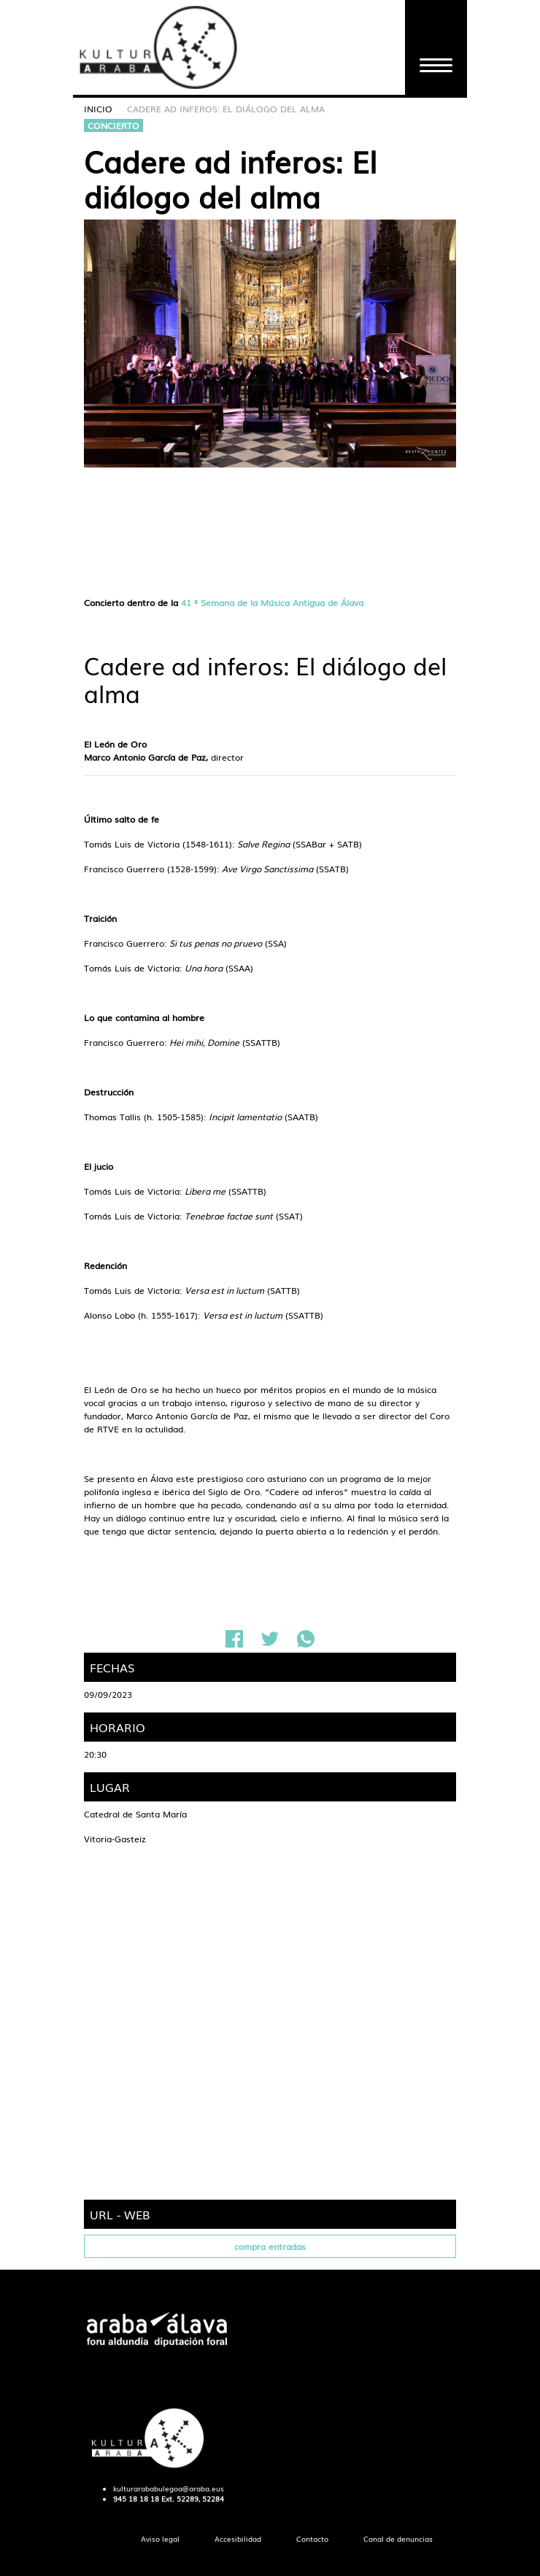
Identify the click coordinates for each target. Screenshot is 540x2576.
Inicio (98, 108)
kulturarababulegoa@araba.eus (168, 2488)
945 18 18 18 (136, 2499)
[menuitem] (160, 2539)
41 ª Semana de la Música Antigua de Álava (272, 602)
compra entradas (270, 2246)
